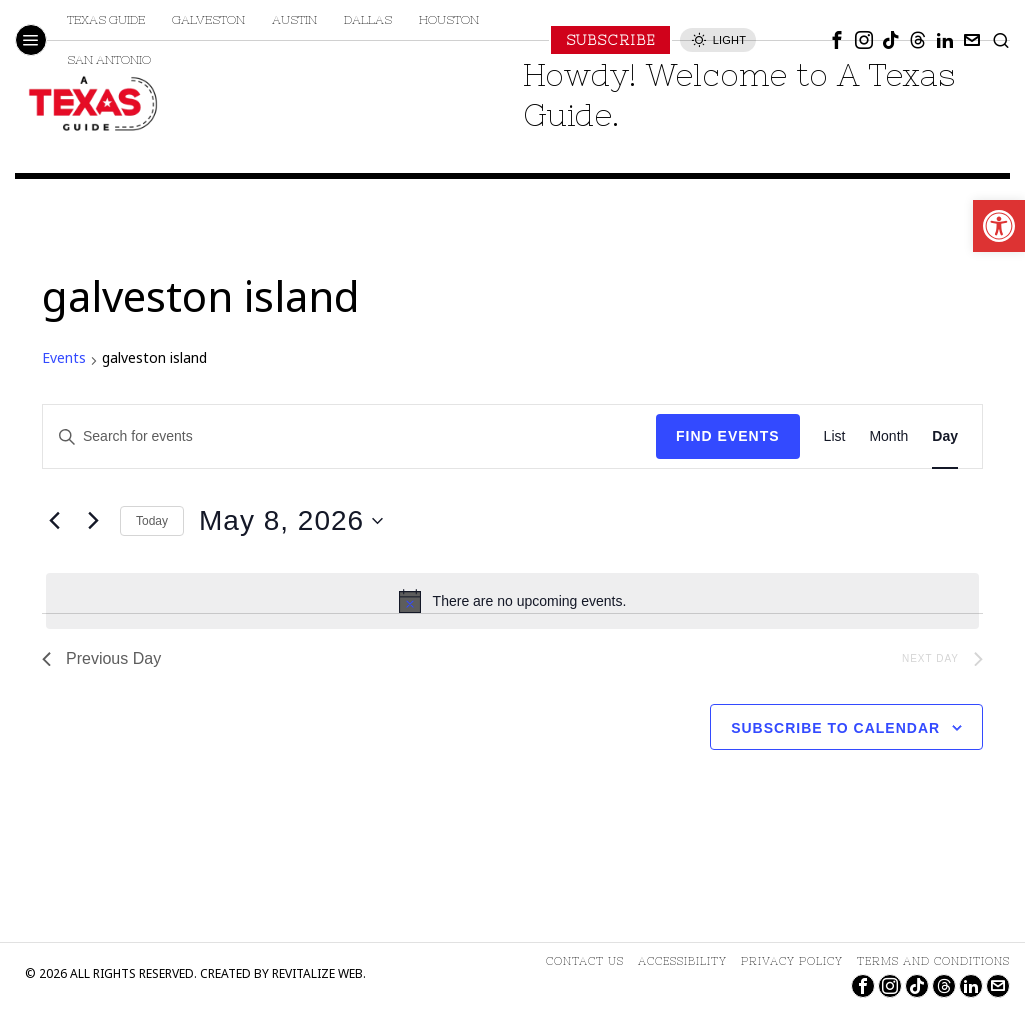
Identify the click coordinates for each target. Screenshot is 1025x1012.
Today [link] (152, 521)
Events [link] (64, 360)
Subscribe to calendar (835, 728)
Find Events (728, 436)
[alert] (512, 601)
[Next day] (93, 521)
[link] (999, 226)
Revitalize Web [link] (317, 975)
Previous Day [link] (101, 658)
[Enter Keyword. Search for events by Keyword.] (349, 436)
